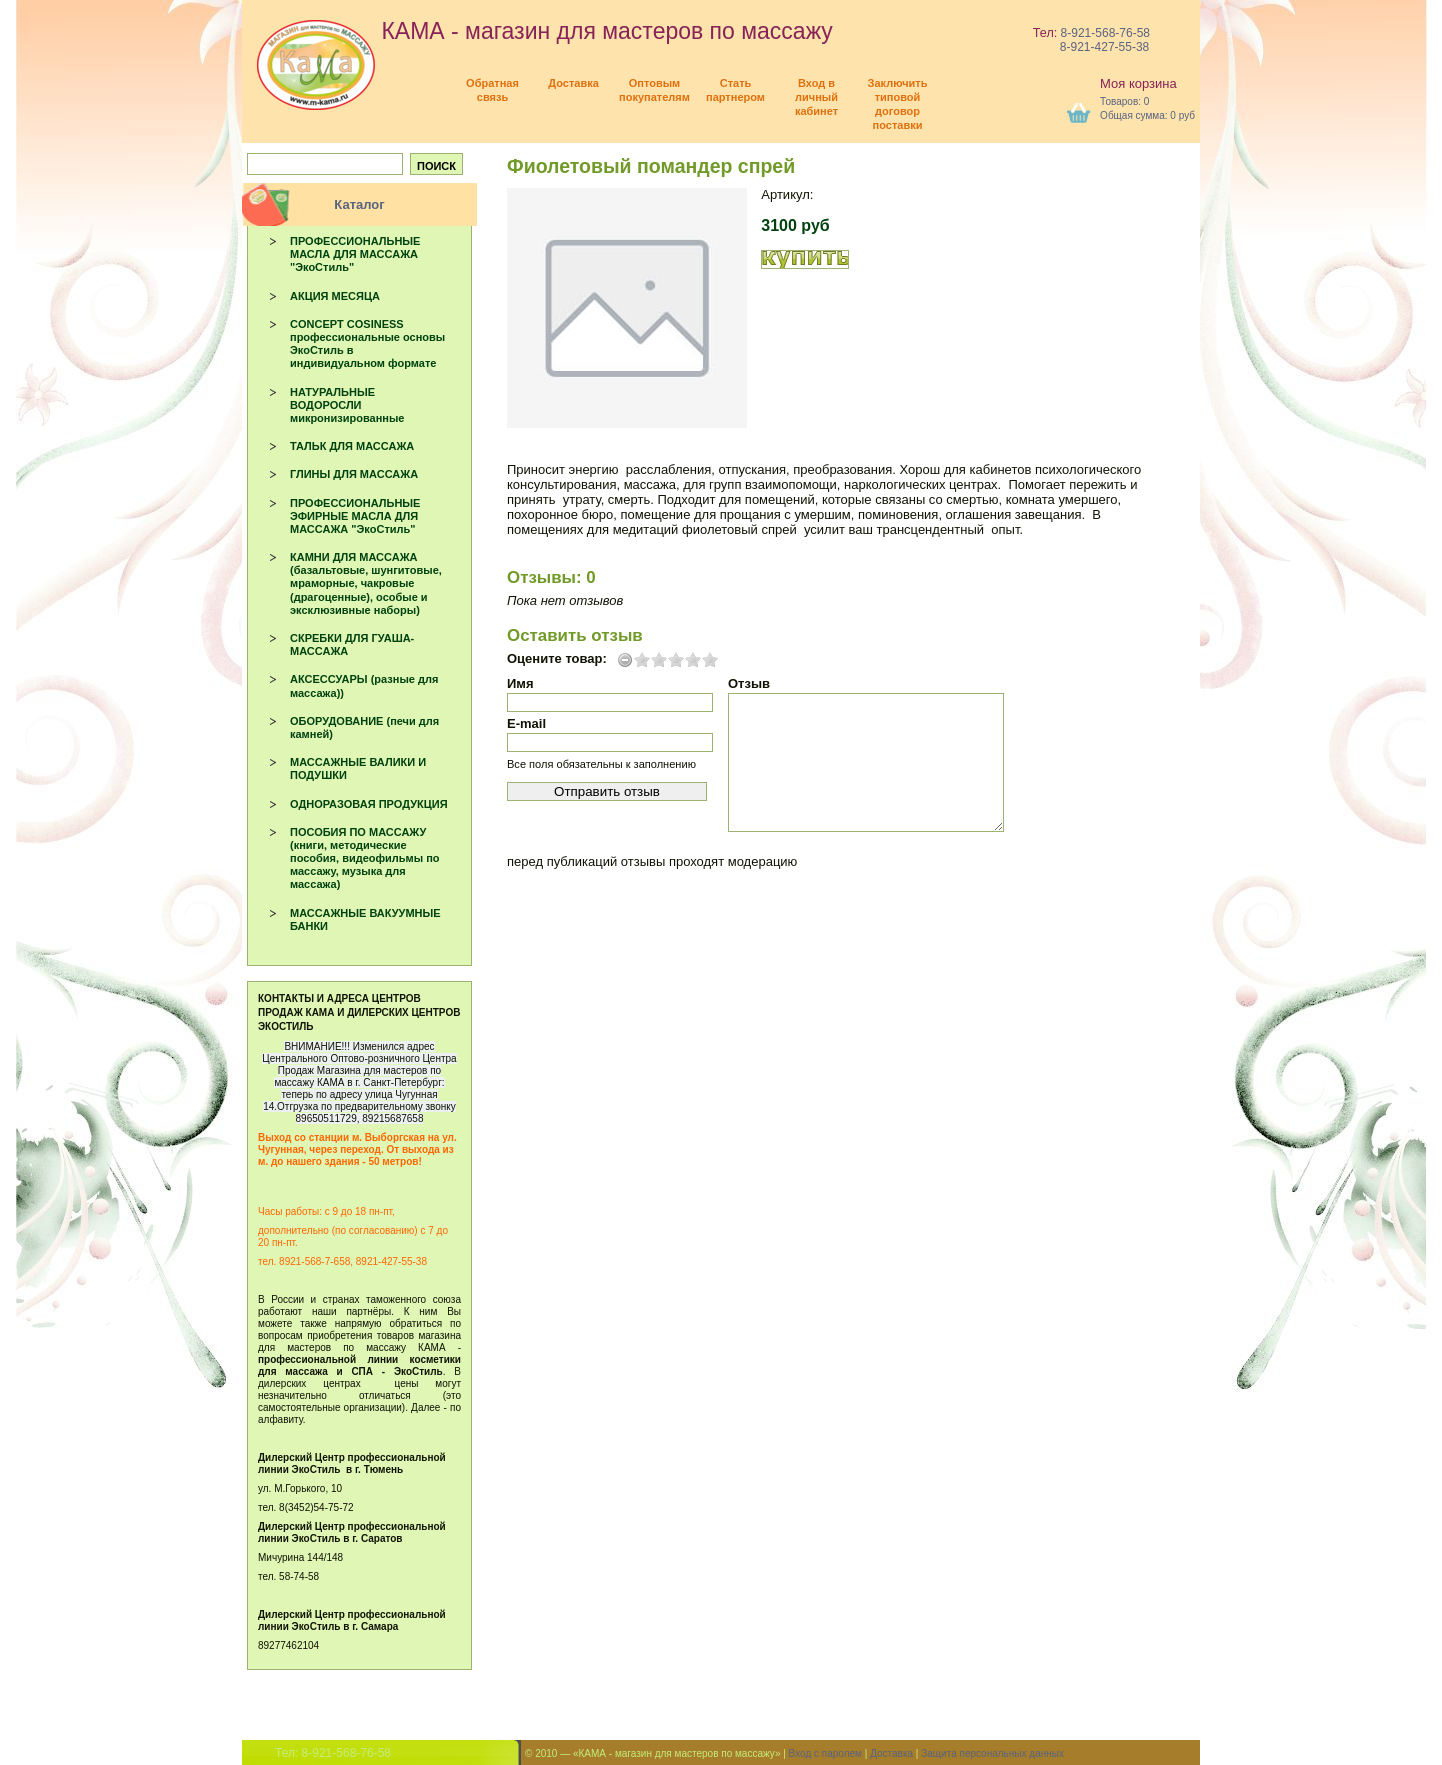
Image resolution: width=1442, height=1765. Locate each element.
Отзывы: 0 (551, 577)
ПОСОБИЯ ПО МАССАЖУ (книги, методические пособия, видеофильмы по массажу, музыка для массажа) (365, 858)
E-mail (526, 723)
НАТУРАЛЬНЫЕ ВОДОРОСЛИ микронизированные (347, 405)
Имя (520, 683)
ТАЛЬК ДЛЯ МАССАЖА (352, 446)
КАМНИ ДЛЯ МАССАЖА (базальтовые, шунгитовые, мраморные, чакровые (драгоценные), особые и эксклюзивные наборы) (366, 583)
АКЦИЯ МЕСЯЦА (335, 296)
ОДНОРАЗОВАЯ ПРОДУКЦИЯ (369, 804)
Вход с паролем (825, 1753)
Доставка (891, 1753)
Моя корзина (1138, 83)
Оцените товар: (557, 659)
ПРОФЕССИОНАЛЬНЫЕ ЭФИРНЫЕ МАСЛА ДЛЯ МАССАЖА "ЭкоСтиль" (355, 516)
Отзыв (749, 683)
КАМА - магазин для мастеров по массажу (545, 31)
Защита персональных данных (992, 1753)
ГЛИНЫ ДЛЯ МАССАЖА (354, 474)
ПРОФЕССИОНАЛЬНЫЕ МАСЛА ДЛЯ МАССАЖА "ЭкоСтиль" (355, 254)
